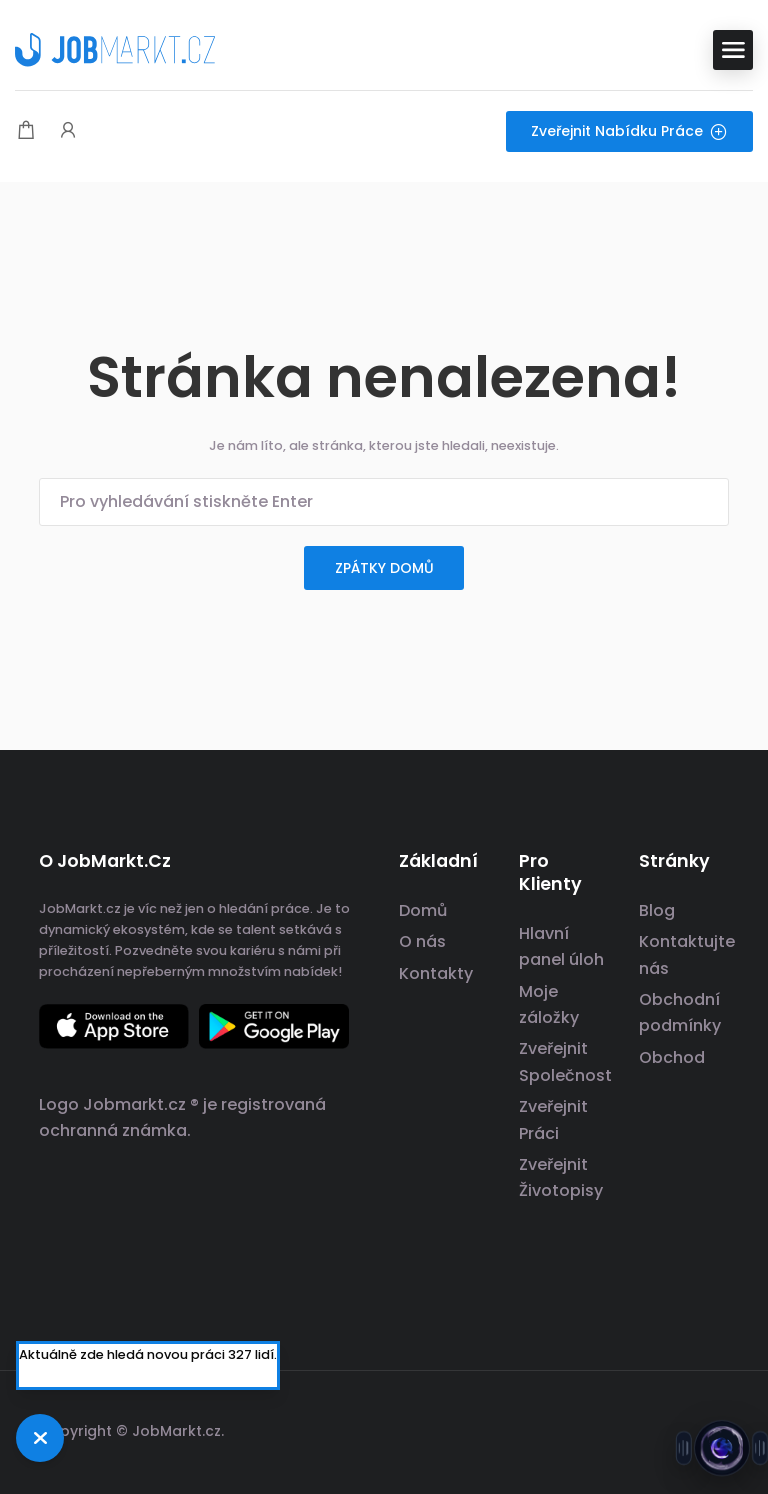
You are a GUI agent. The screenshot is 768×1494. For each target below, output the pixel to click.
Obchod (672, 1057)
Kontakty (436, 973)
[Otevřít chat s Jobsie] (722, 1446)
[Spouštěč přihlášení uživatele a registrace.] (68, 131)
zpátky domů (384, 568)
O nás (422, 941)
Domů (423, 910)
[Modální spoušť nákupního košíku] (26, 131)
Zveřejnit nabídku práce (629, 131)
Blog (657, 910)
